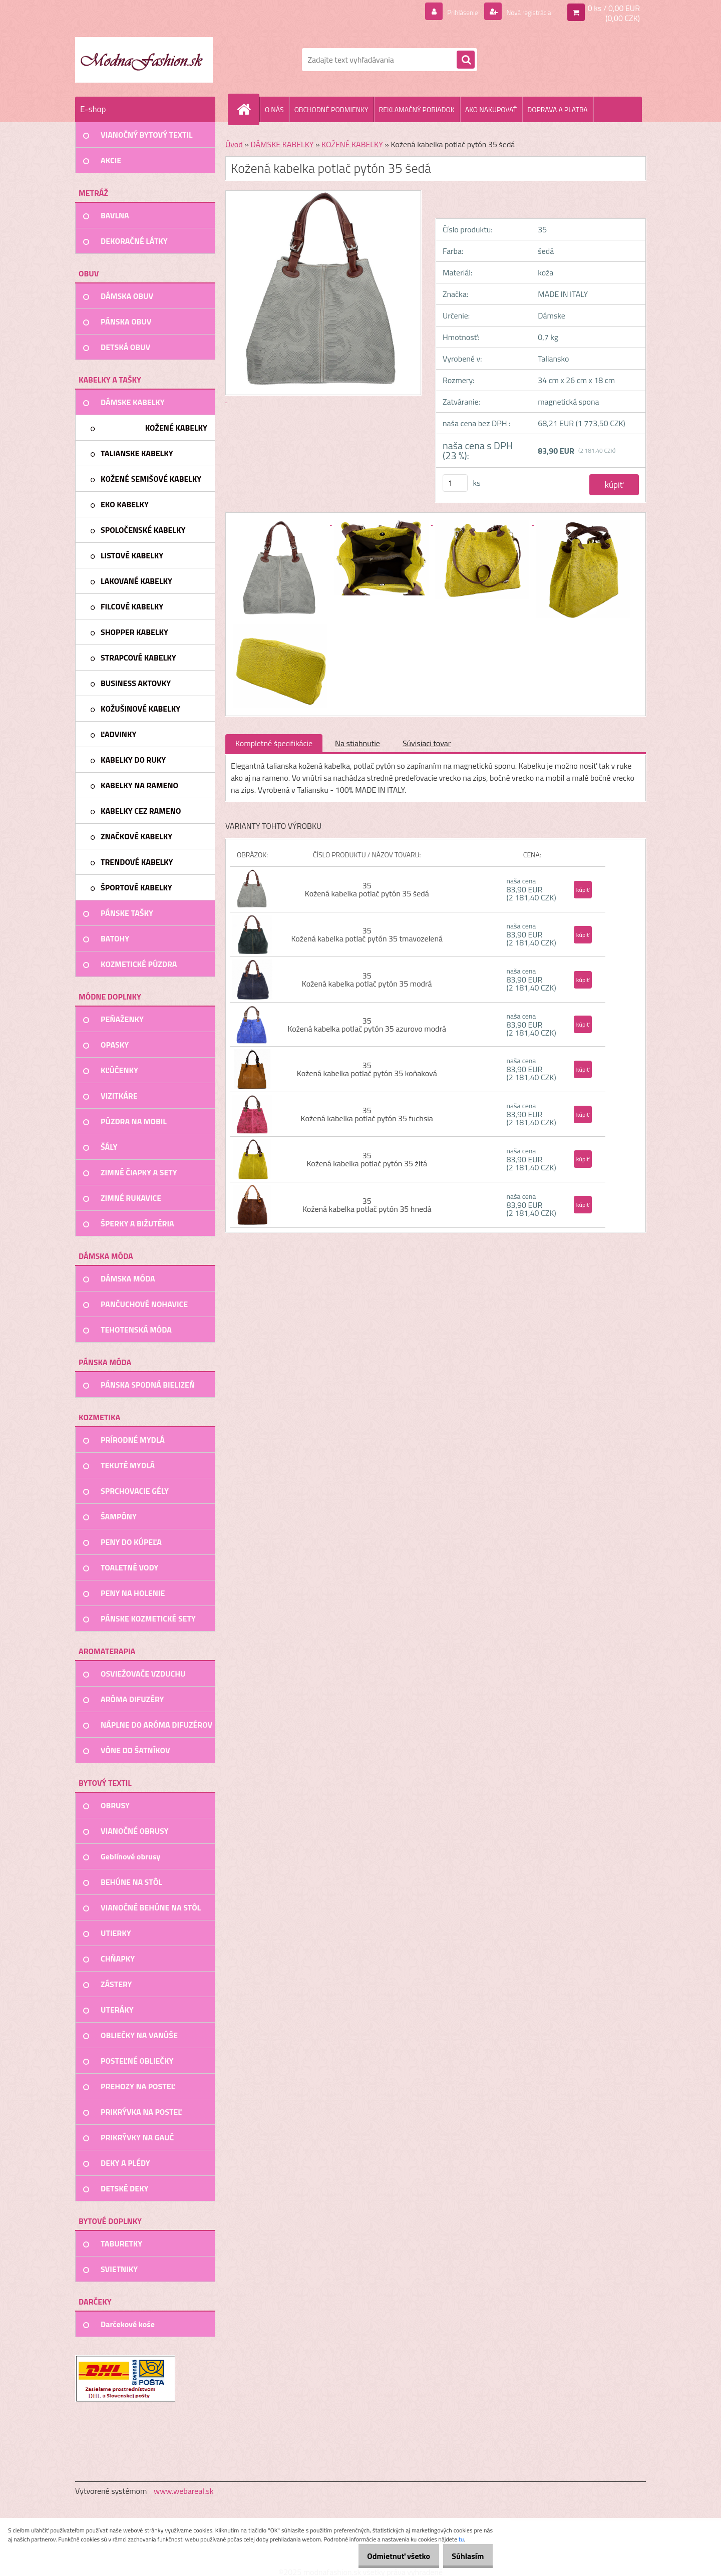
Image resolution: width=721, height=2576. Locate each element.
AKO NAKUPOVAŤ (491, 109)
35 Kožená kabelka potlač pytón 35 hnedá (367, 1205)
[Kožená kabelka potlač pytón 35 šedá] (281, 522)
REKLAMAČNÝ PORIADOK (417, 109)
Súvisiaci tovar (427, 743)
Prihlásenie (450, 12)
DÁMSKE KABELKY (281, 144)
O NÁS (274, 109)
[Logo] (144, 60)
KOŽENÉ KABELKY (352, 144)
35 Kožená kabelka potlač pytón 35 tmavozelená (367, 934)
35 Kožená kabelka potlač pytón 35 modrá (367, 980)
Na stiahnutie (357, 743)
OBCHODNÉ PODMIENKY (331, 109)
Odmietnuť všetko (387, 2556)
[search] (466, 60)
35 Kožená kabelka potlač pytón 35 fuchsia (367, 1114)
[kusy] (455, 483)
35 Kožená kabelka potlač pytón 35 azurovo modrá (366, 1025)
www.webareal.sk (184, 2491)
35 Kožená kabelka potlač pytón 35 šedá (367, 889)
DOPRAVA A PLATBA (557, 109)
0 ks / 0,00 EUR (614, 8)
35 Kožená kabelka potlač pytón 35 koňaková (367, 1069)
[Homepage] (247, 109)
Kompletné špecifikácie (273, 743)
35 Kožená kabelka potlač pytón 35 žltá (366, 1159)
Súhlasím (464, 2556)
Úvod (234, 144)
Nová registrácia (523, 12)
